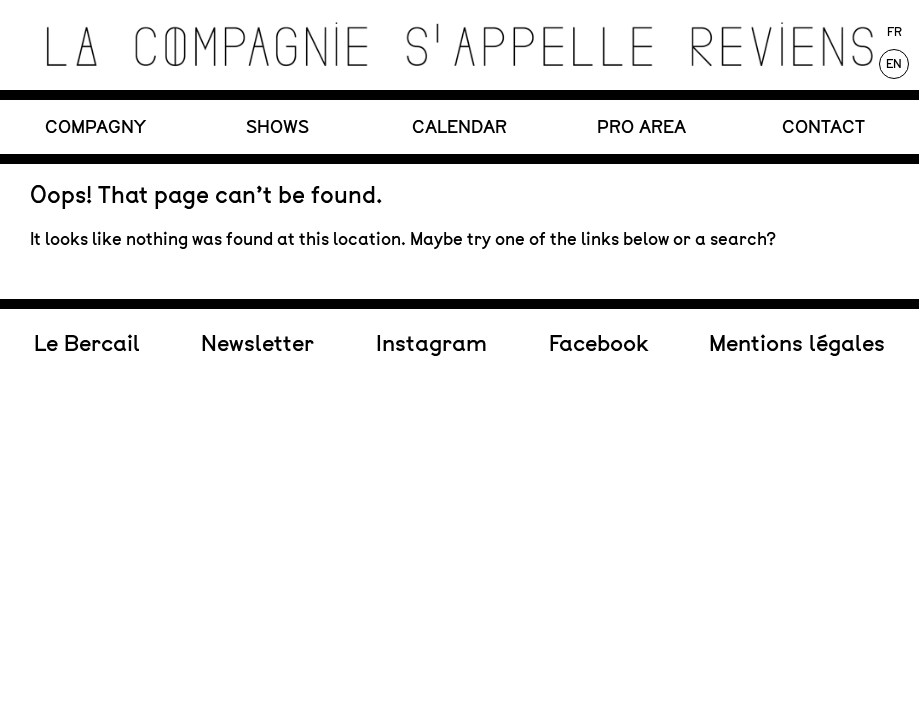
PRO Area (641, 126)
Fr (894, 32)
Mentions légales (797, 251)
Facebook (598, 251)
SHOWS (277, 126)
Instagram (431, 251)
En (894, 64)
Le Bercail (87, 251)
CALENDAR (459, 126)
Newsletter (257, 251)
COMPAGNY (95, 126)
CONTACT (823, 126)
